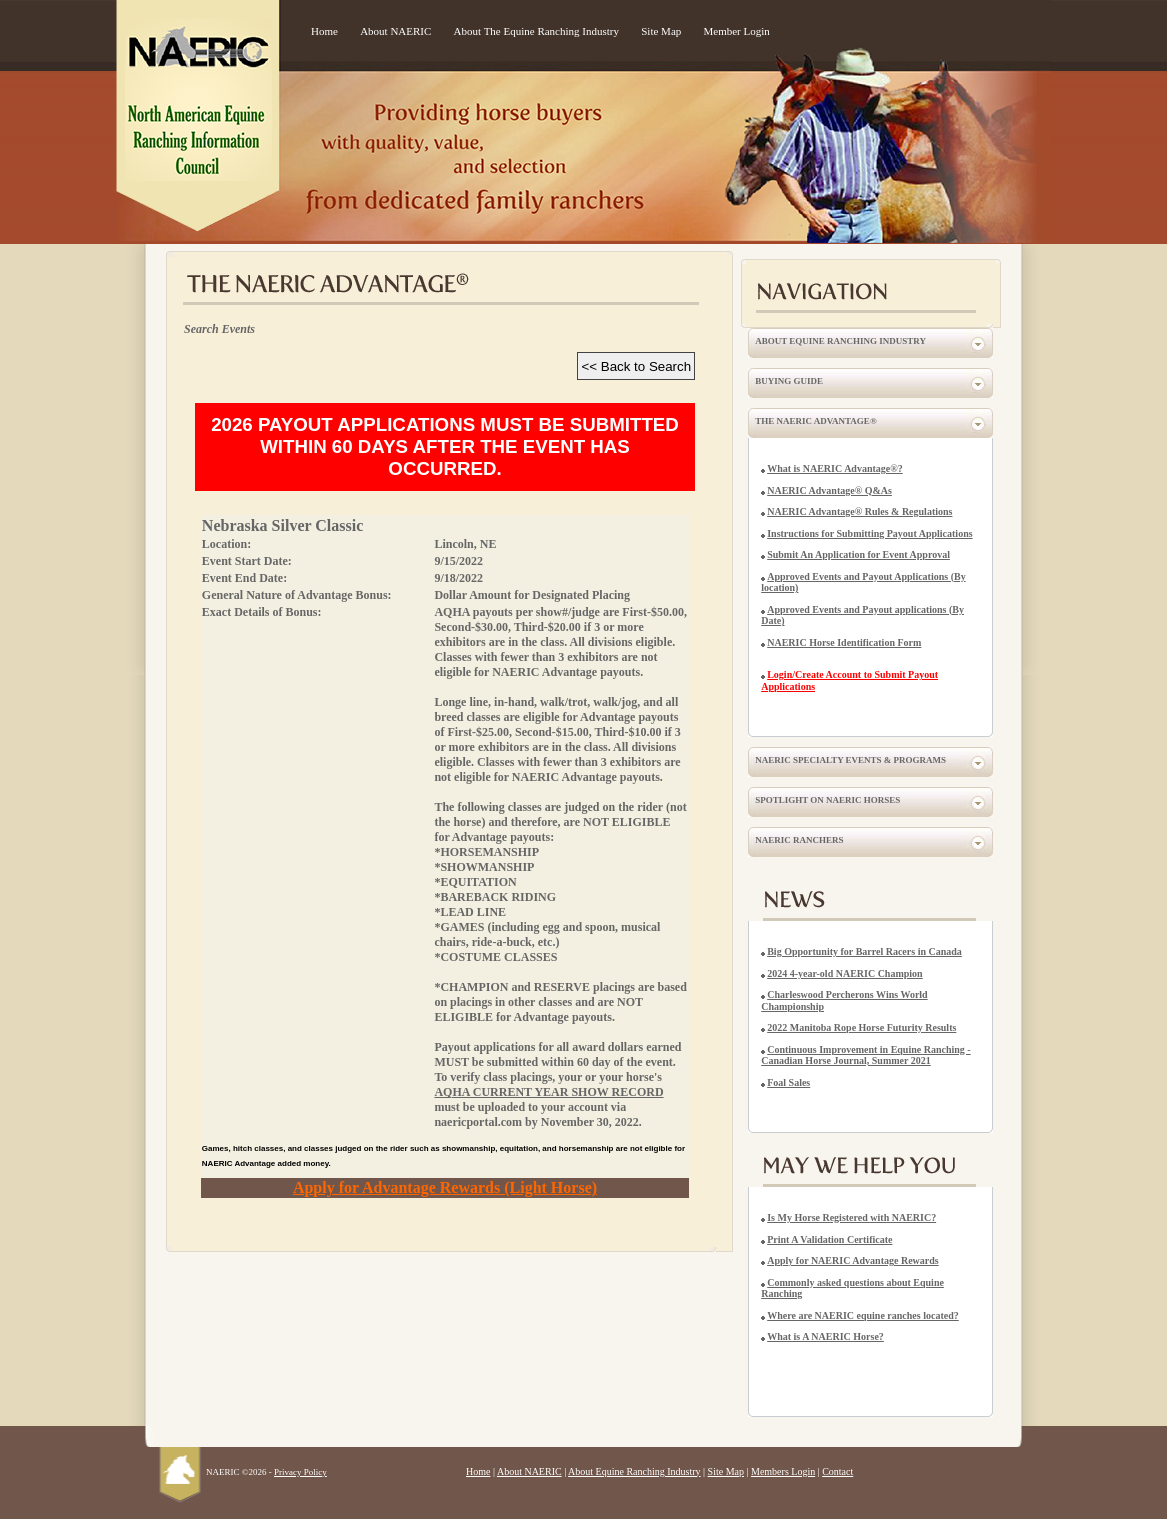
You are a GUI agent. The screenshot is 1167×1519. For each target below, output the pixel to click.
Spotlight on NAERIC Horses (827, 800)
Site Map (661, 31)
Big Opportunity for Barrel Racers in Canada (864, 951)
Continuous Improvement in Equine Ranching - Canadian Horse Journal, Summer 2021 (865, 1055)
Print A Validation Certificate (829, 1239)
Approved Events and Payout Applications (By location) (863, 582)
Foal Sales (788, 1082)
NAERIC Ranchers (799, 840)
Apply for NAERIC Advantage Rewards (853, 1260)
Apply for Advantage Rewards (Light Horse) (445, 1187)
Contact (837, 1471)
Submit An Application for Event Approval (858, 554)
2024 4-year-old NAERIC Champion (844, 973)
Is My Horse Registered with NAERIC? (851, 1217)
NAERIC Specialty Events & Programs (850, 760)
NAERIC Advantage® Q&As (829, 490)
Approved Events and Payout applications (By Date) (862, 615)
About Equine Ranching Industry (840, 341)
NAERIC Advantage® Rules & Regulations (859, 511)
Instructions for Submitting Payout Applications (869, 533)
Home (324, 31)
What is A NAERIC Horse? (825, 1336)
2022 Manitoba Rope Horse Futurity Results (861, 1027)
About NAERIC (395, 31)
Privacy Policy (300, 1472)
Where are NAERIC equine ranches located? (863, 1315)
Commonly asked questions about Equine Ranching (852, 1288)
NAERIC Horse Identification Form (844, 642)
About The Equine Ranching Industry (536, 31)
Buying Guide (789, 381)
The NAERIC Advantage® (815, 421)
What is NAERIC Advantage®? (835, 468)
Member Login (737, 31)
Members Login (783, 1471)
